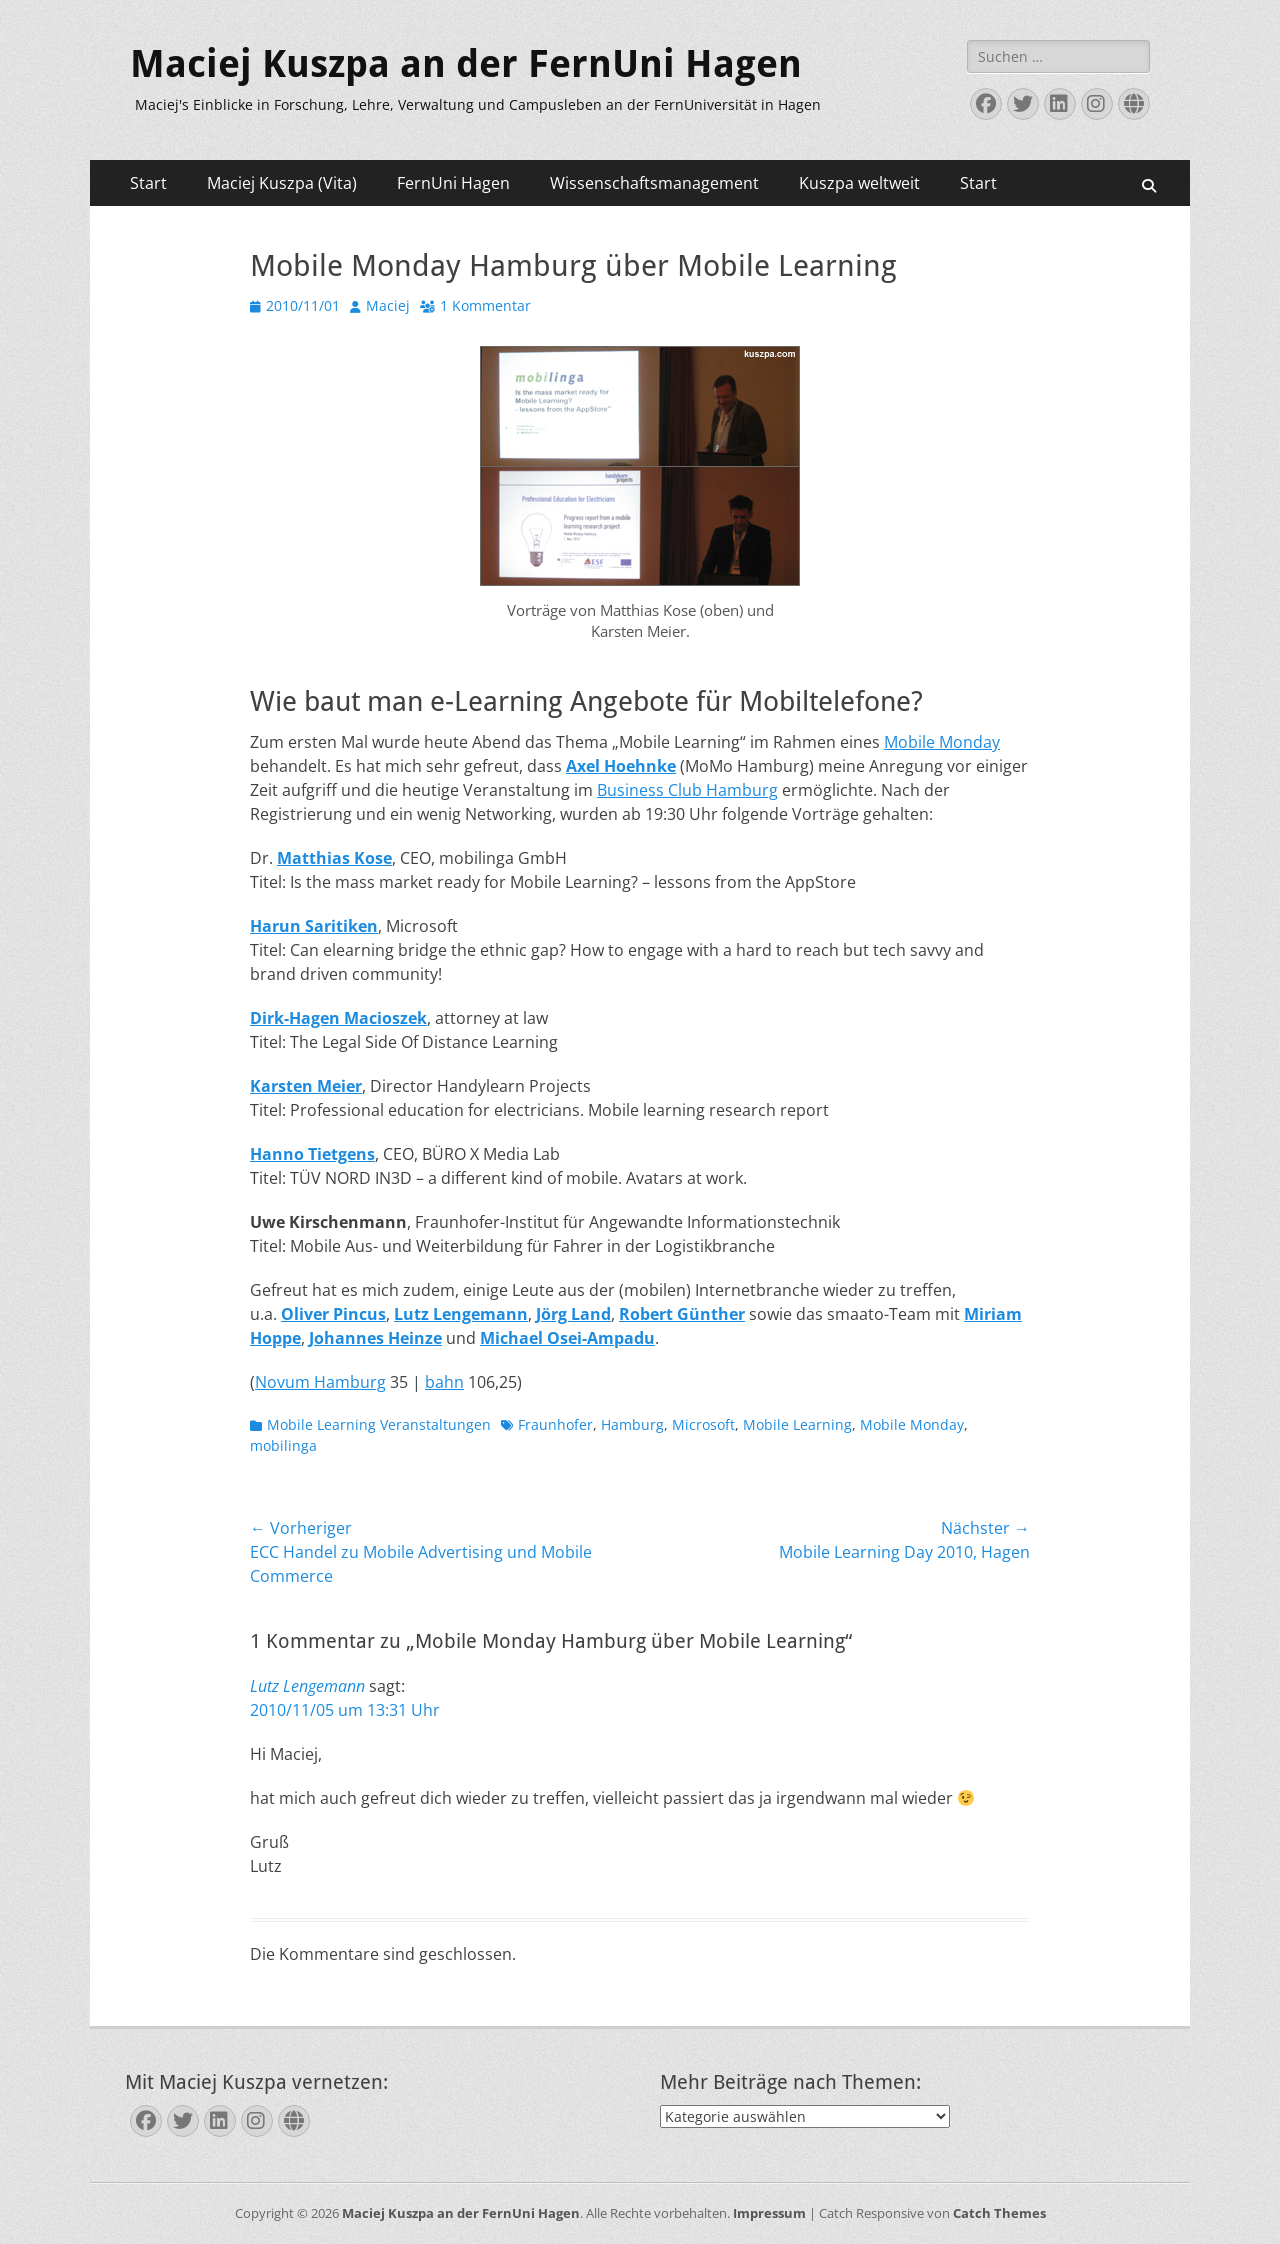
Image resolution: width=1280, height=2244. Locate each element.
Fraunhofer (555, 1424)
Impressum (769, 2213)
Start (148, 183)
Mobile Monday (942, 742)
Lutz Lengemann (461, 1314)
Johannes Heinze (375, 1338)
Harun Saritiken (314, 926)
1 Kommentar (485, 305)
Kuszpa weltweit (859, 183)
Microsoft (703, 1424)
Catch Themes (999, 2213)
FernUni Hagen (453, 183)
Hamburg (632, 1424)
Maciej (388, 305)
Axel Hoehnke (621, 766)
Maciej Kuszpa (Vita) (282, 183)
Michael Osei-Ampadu (567, 1338)
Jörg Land (573, 1314)
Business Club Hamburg (687, 790)
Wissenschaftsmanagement (654, 183)
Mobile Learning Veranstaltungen (379, 1424)
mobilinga (283, 1445)
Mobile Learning (797, 1424)
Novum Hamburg (320, 1382)
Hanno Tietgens (312, 1154)
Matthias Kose (334, 858)
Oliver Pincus (333, 1314)
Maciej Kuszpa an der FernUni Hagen (466, 64)
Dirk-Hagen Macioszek (338, 1018)
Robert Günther (682, 1314)
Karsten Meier (306, 1086)
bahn (444, 1382)
